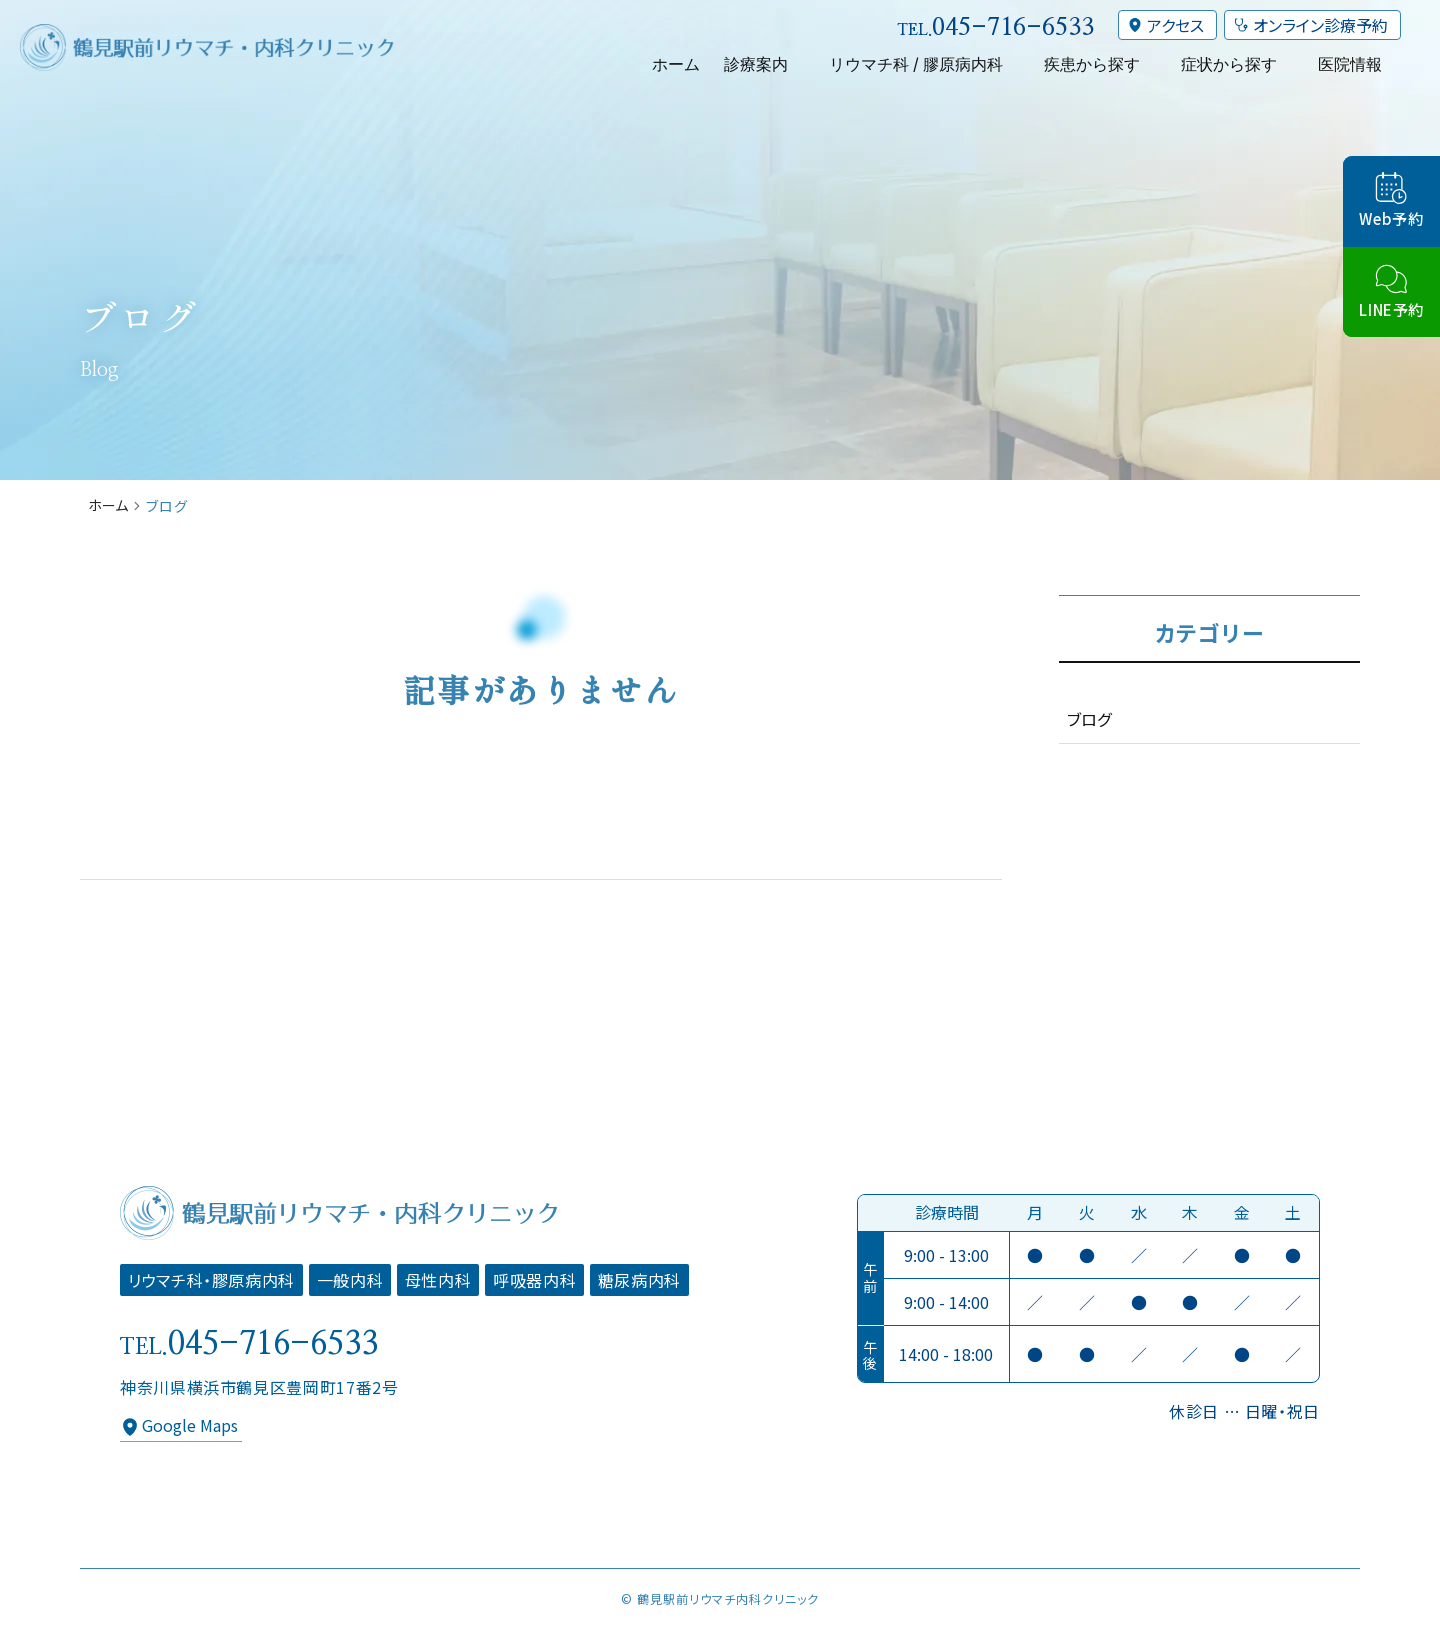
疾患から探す (1092, 64)
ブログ (1089, 719)
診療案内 (756, 64)
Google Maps (190, 1425)
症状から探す (1229, 64)
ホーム (676, 64)
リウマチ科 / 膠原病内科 (916, 64)
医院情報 (1350, 64)
